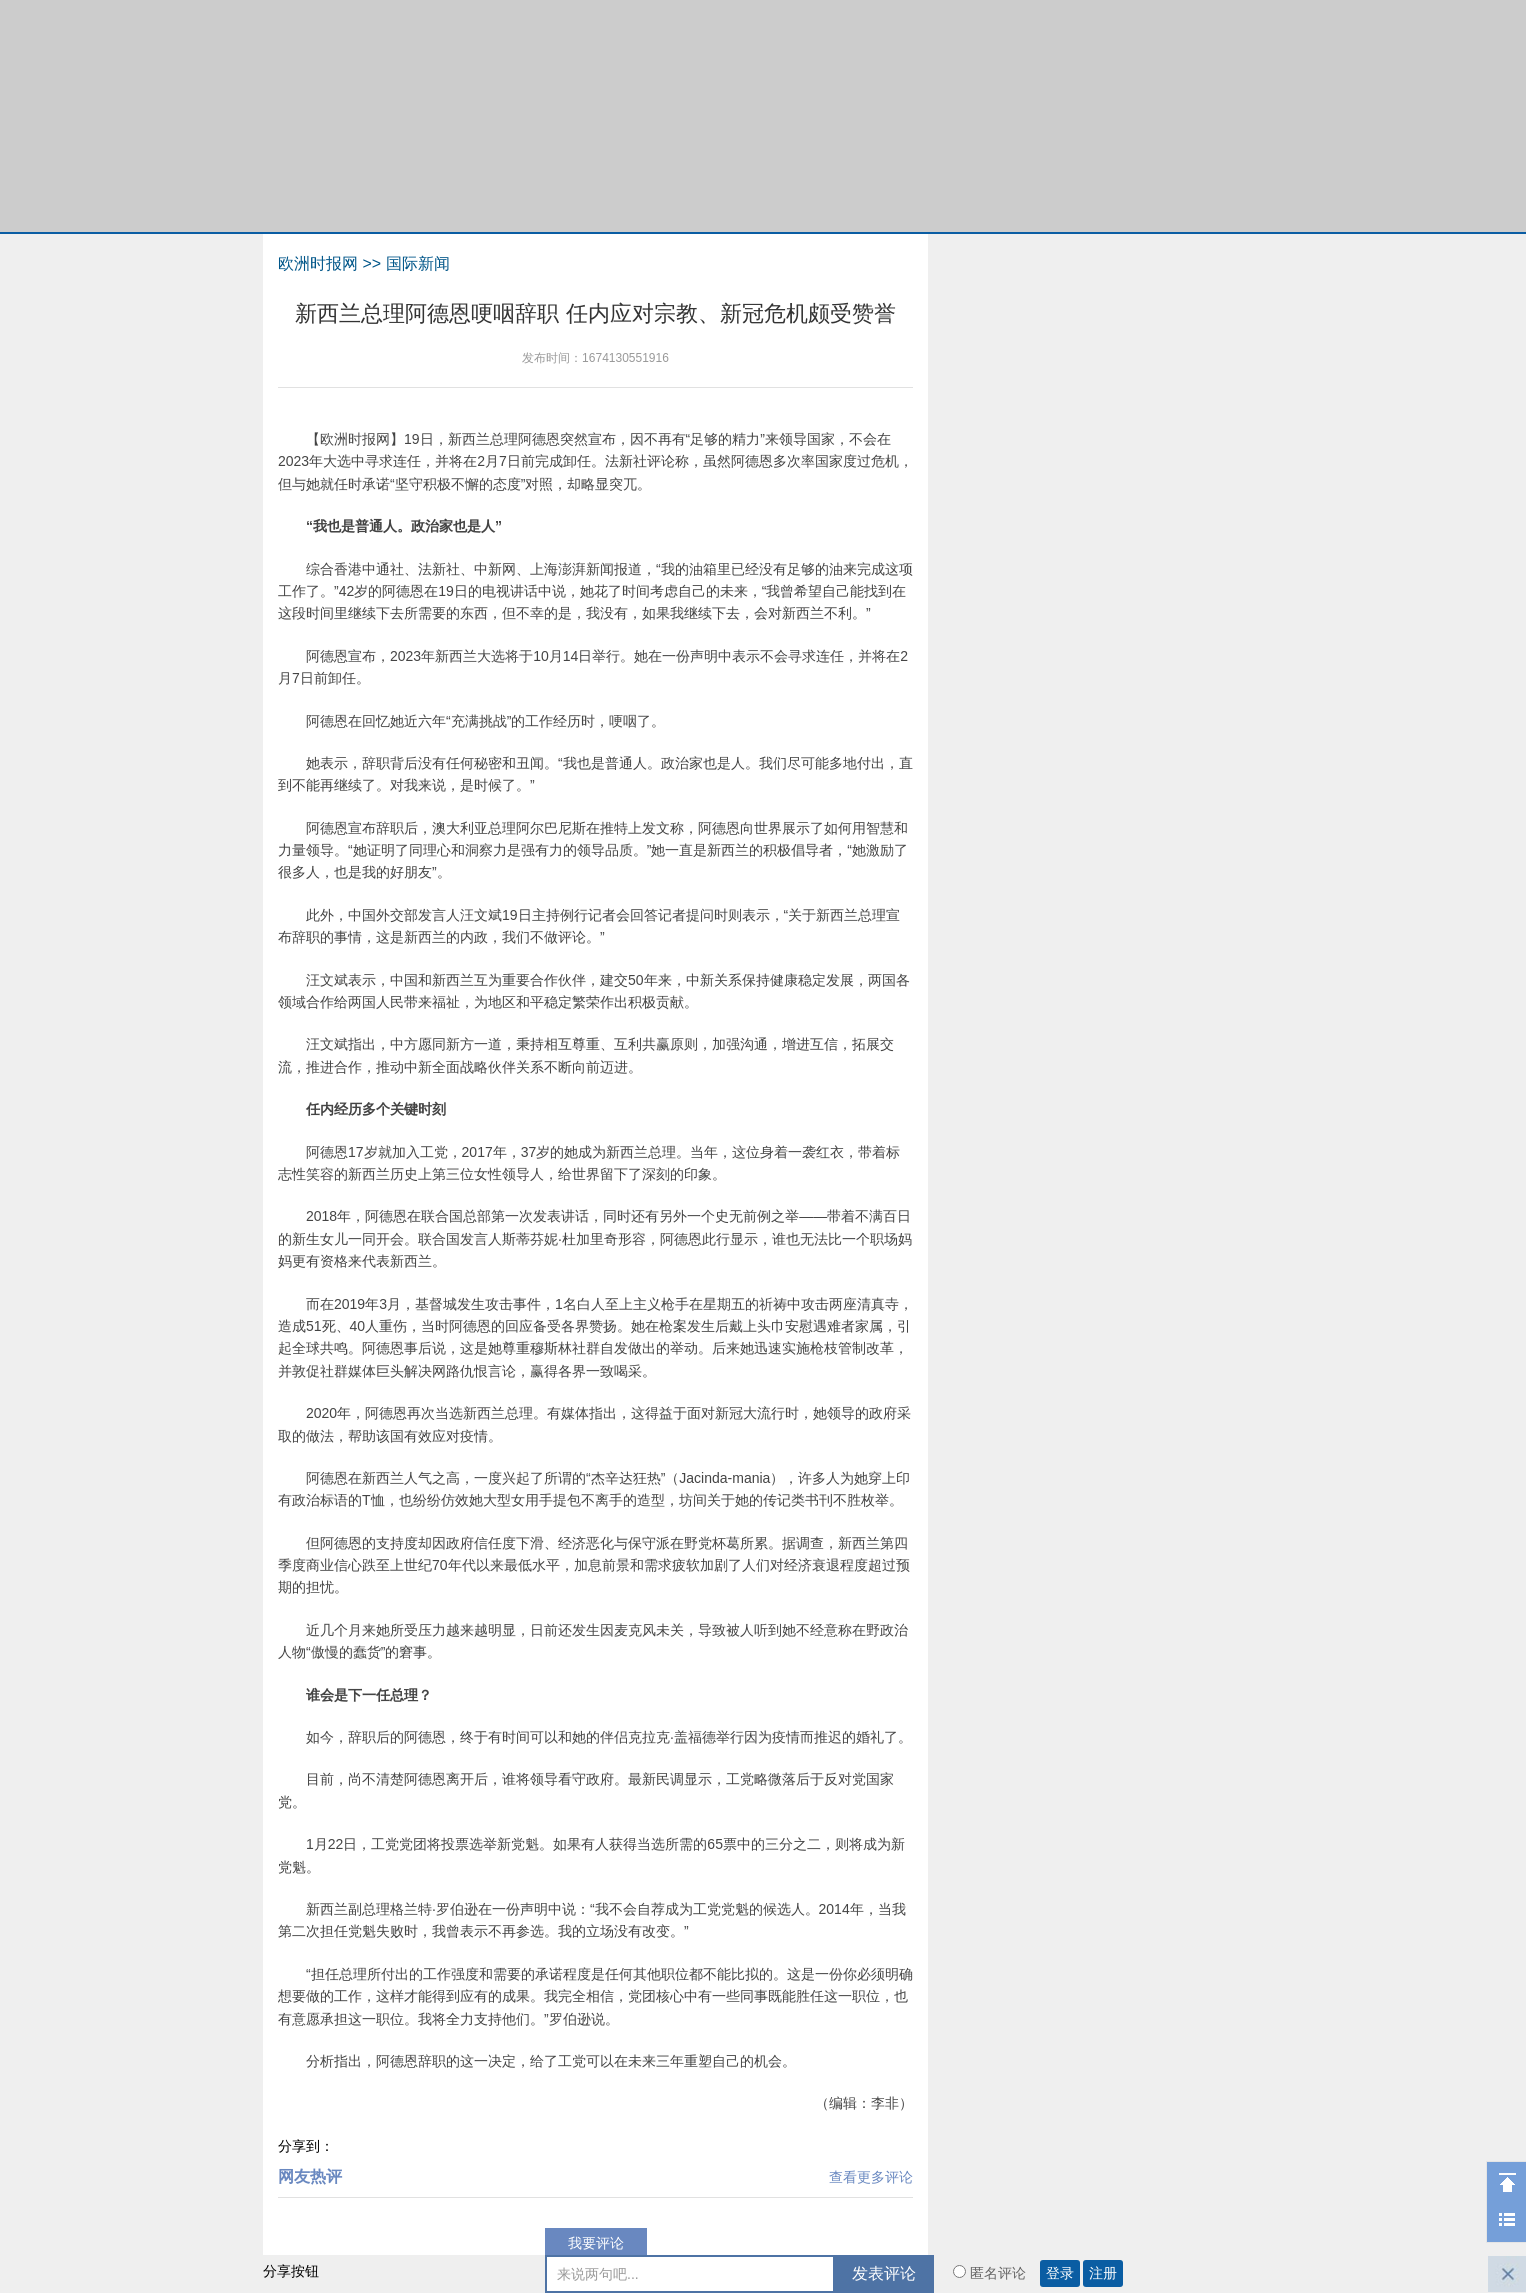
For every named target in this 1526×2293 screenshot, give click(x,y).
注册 (1103, 2273)
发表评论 (884, 2273)
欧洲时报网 (318, 263)
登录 (1060, 2273)
